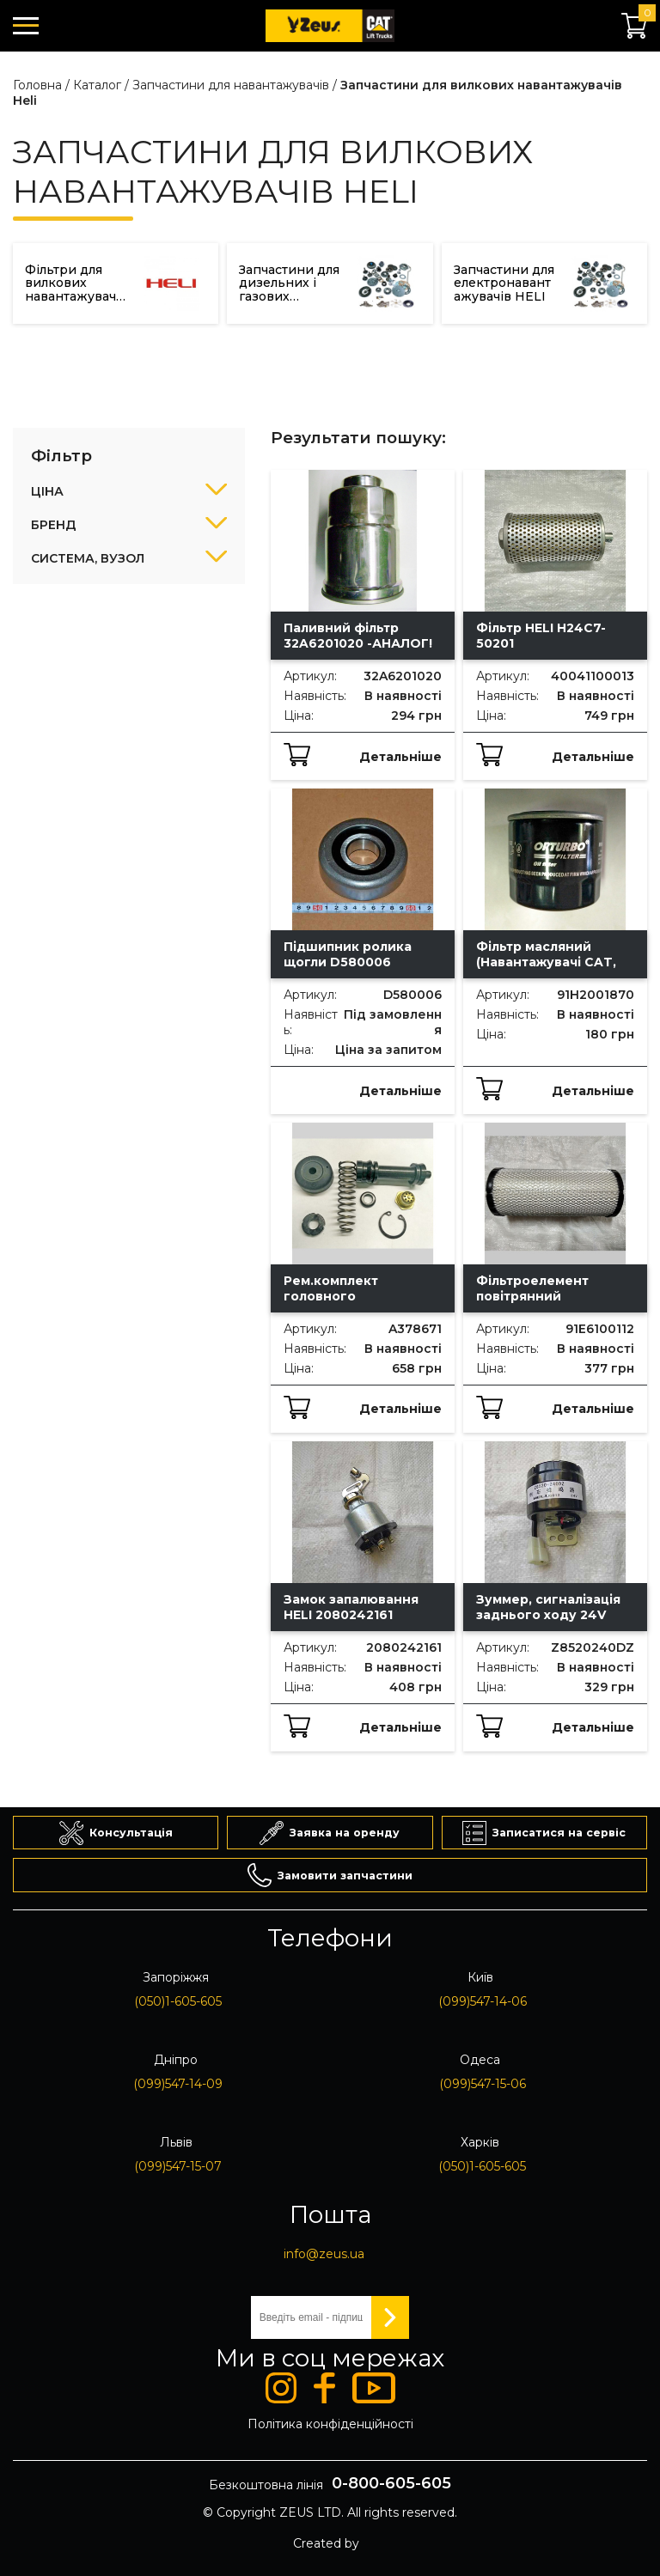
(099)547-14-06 (482, 2001)
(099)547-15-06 (482, 2084)
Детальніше (400, 756)
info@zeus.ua (324, 2254)
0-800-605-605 (391, 2483)
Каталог (97, 85)
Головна (37, 85)
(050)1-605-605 (178, 2001)
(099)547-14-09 (178, 2084)
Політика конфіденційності (330, 2424)
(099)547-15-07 (178, 2166)
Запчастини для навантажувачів (230, 85)
